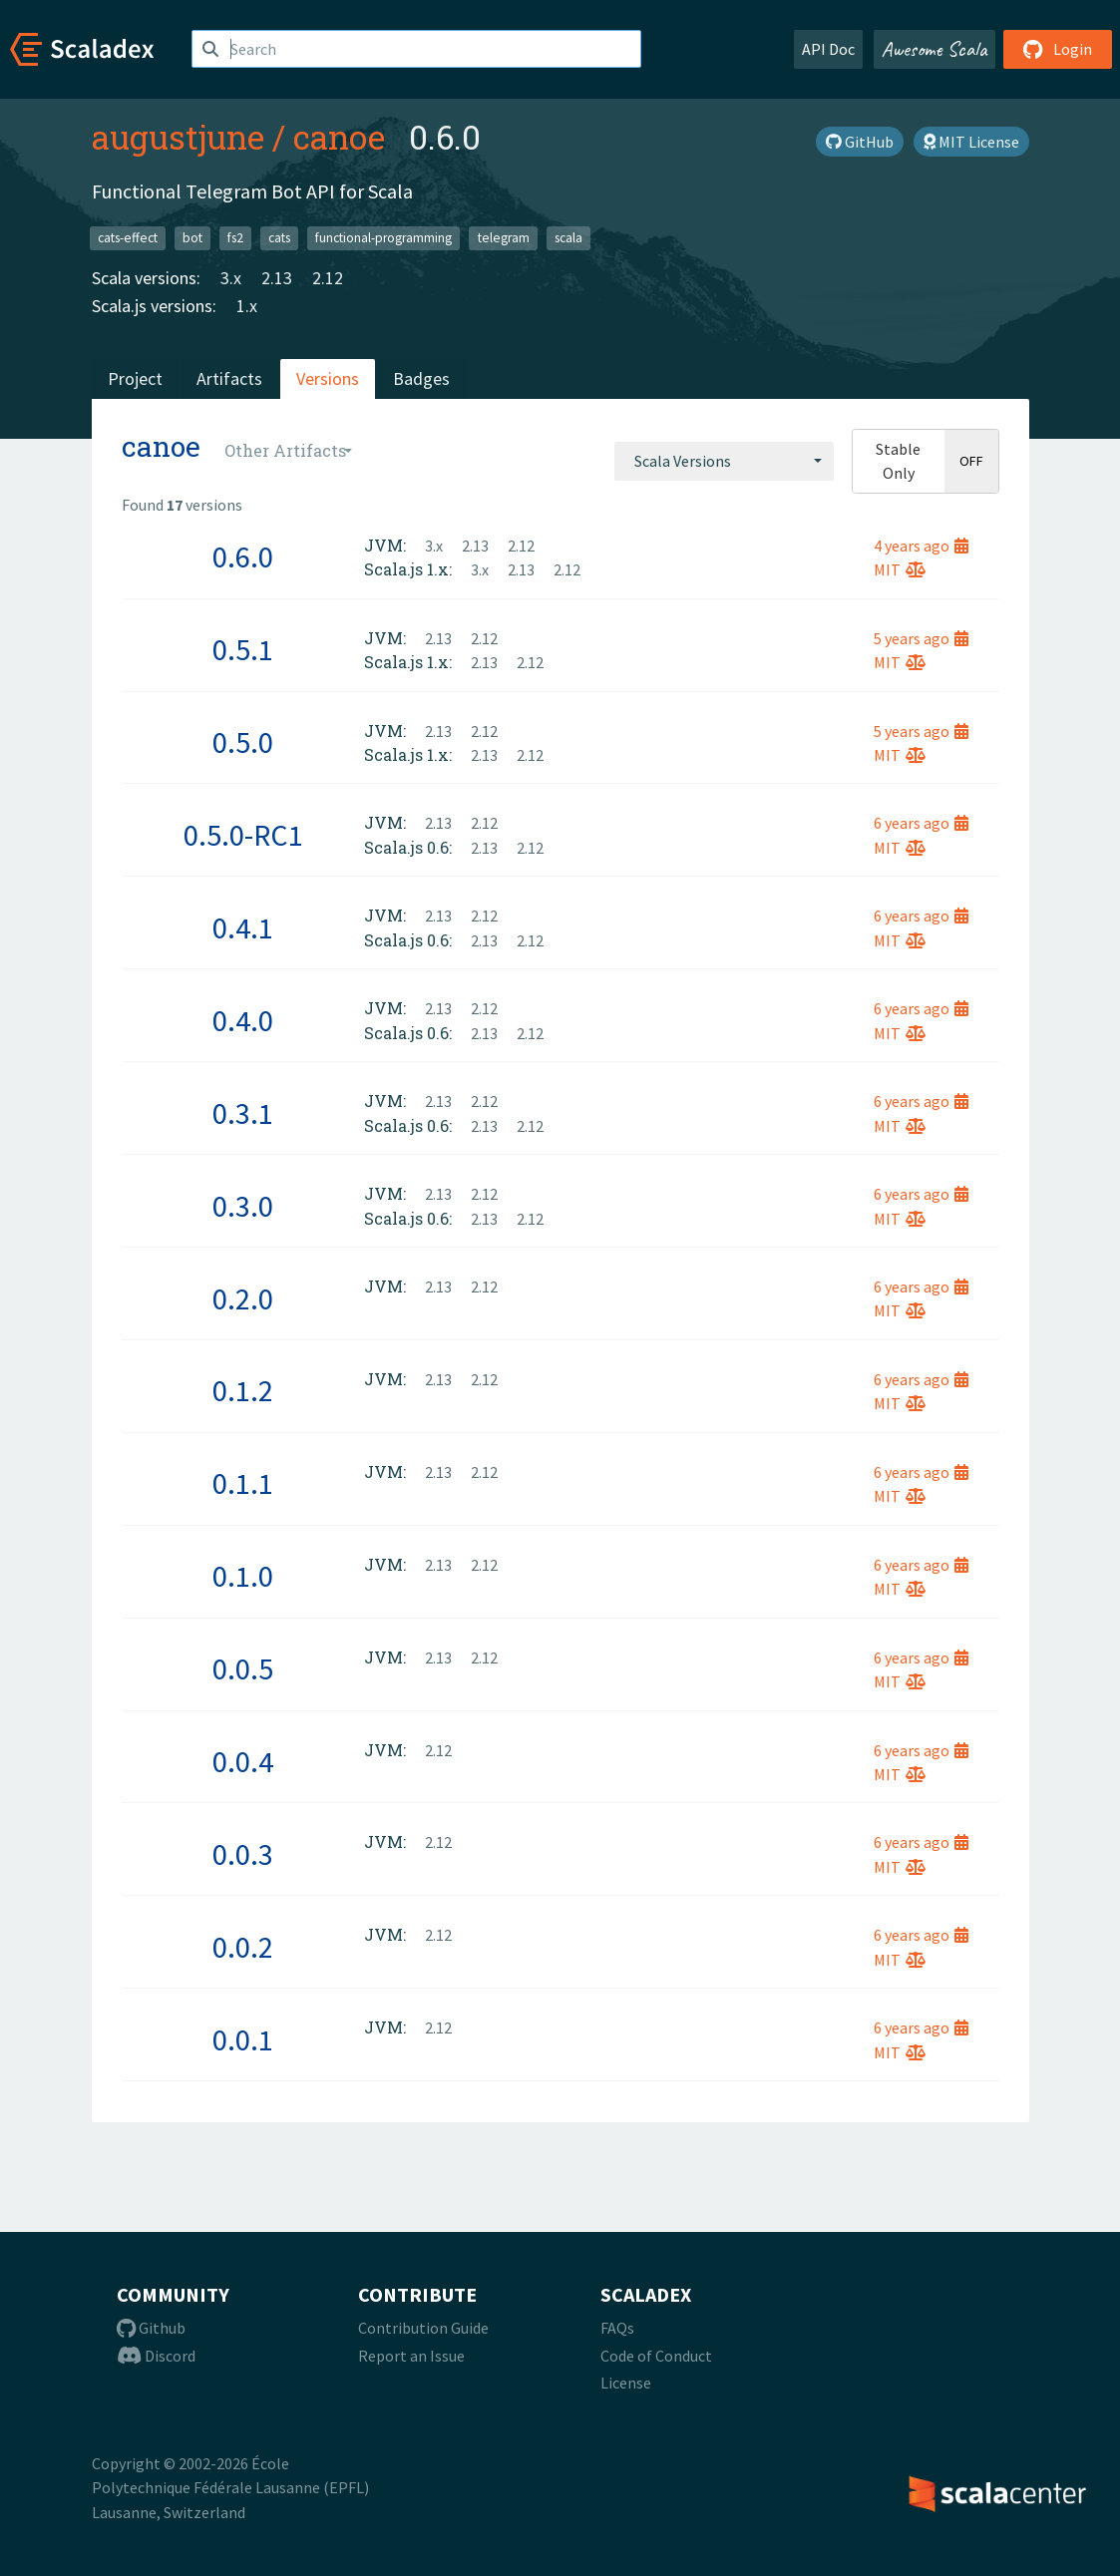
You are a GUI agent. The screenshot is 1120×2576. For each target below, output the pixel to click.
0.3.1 (242, 1113)
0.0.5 (242, 1668)
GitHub (860, 142)
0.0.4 (242, 1761)
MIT (900, 569)
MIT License (971, 142)
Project (135, 378)
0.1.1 (242, 1483)
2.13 (276, 277)
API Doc (828, 49)
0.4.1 (242, 927)
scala (568, 237)
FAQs (617, 2328)
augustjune (178, 137)
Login (1057, 49)
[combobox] (724, 461)
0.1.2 (242, 1390)
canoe (339, 137)
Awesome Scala (934, 49)
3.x (230, 277)
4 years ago (921, 545)
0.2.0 (242, 1298)
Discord (156, 2356)
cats (279, 237)
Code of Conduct (656, 2356)
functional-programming (383, 237)
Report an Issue (411, 2356)
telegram (504, 237)
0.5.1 (242, 649)
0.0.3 (242, 1854)
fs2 (235, 237)
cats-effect (128, 237)
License (625, 2382)
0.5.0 (242, 742)
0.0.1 (242, 2039)
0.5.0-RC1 (243, 835)
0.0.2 (242, 1947)
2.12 (327, 277)
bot (192, 237)
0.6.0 (242, 556)
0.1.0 (242, 1576)
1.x (246, 305)
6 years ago (921, 823)
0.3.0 (242, 1206)
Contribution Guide (423, 2328)
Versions (327, 378)
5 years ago (921, 638)
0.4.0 (242, 1020)
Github (151, 2328)
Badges (421, 378)
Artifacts (229, 378)
